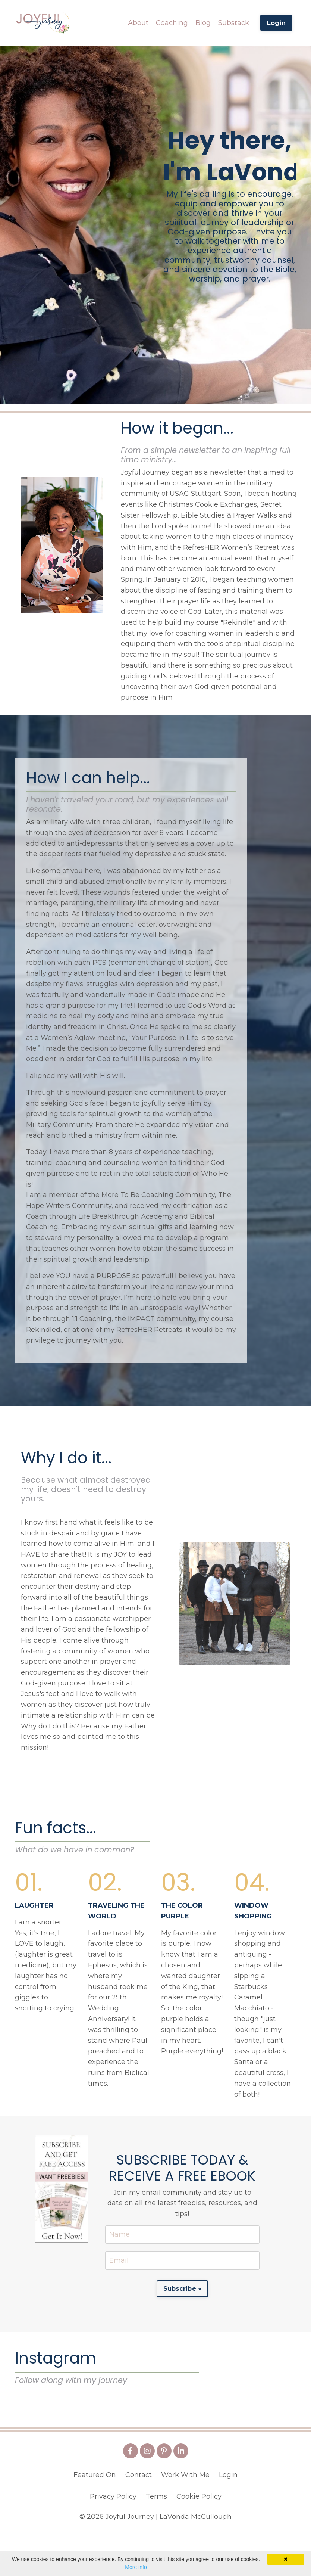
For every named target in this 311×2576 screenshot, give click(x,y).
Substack (233, 22)
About (138, 22)
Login (228, 2517)
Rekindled (43, 1331)
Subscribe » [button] (182, 2291)
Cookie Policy (199, 2539)
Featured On (94, 2517)
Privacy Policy (113, 2539)
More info (136, 2567)
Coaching (172, 22)
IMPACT (141, 1321)
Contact (138, 2517)
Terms (156, 2539)
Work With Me (185, 2517)
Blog (203, 22)
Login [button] (276, 23)
